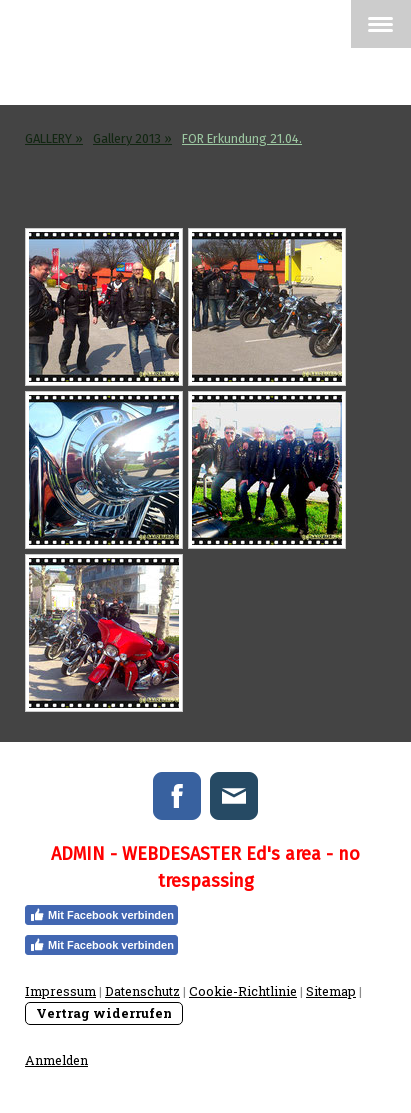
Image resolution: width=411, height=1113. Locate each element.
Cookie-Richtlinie (243, 991)
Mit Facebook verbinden (101, 915)
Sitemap (331, 991)
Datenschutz (142, 991)
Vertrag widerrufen (104, 1013)
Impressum (60, 991)
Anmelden (56, 1060)
